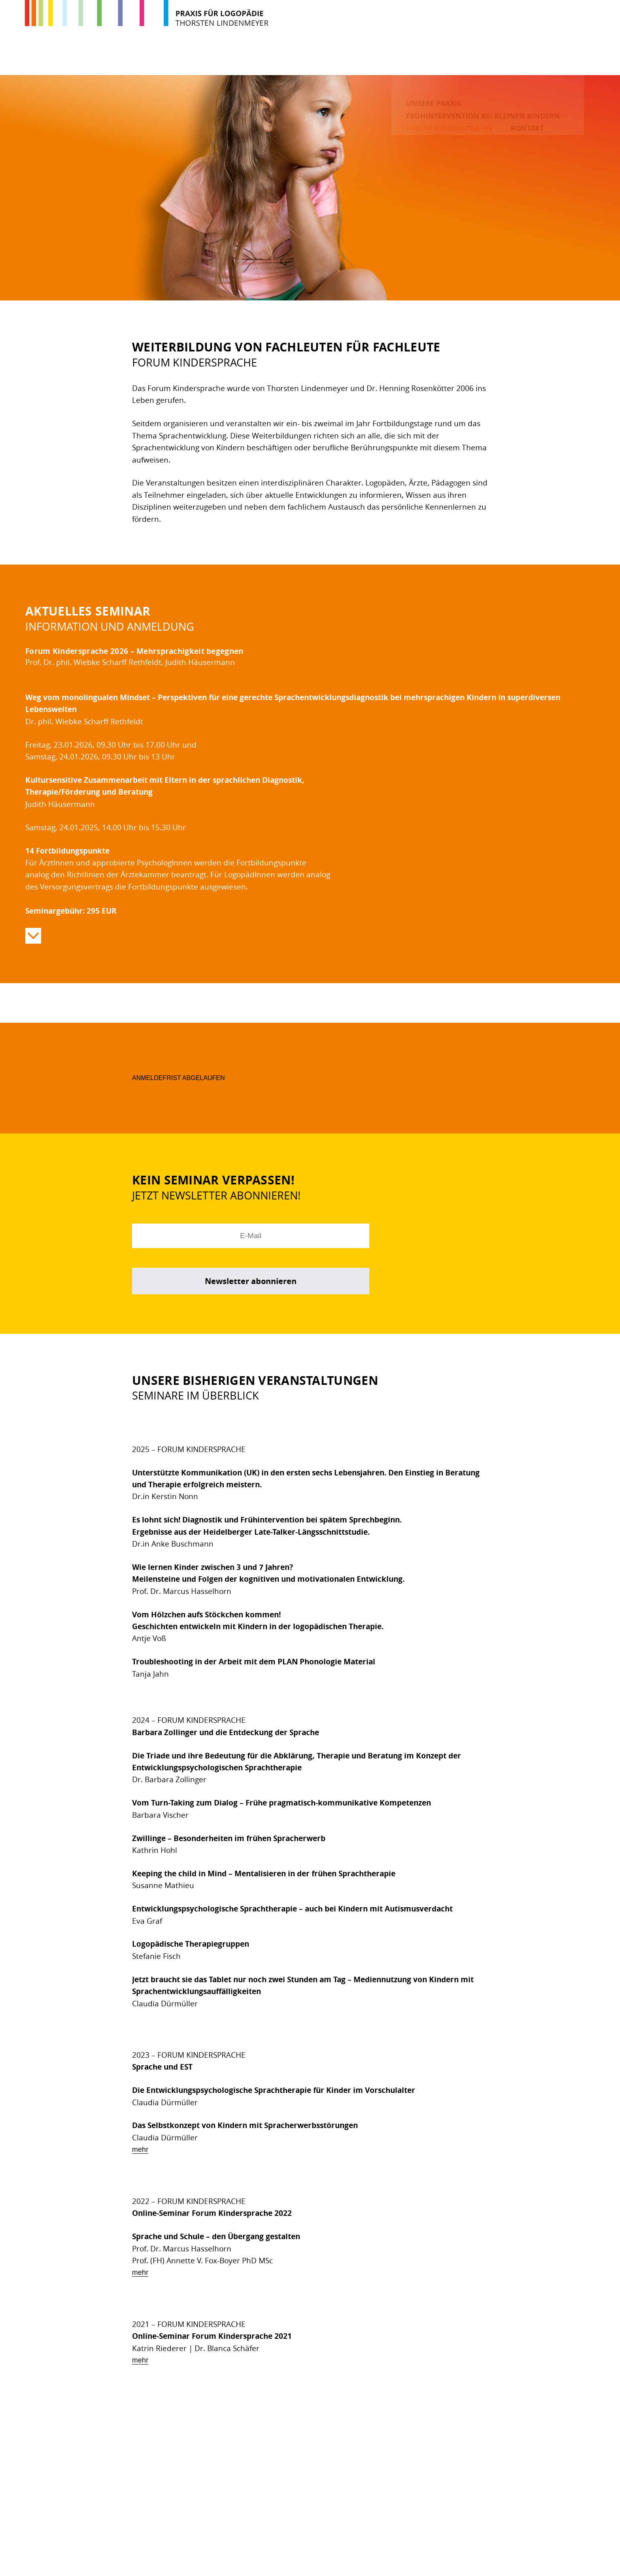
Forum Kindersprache (487, 57)
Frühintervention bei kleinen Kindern (349, 57)
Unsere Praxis (227, 57)
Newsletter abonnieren (251, 1281)
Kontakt (564, 57)
